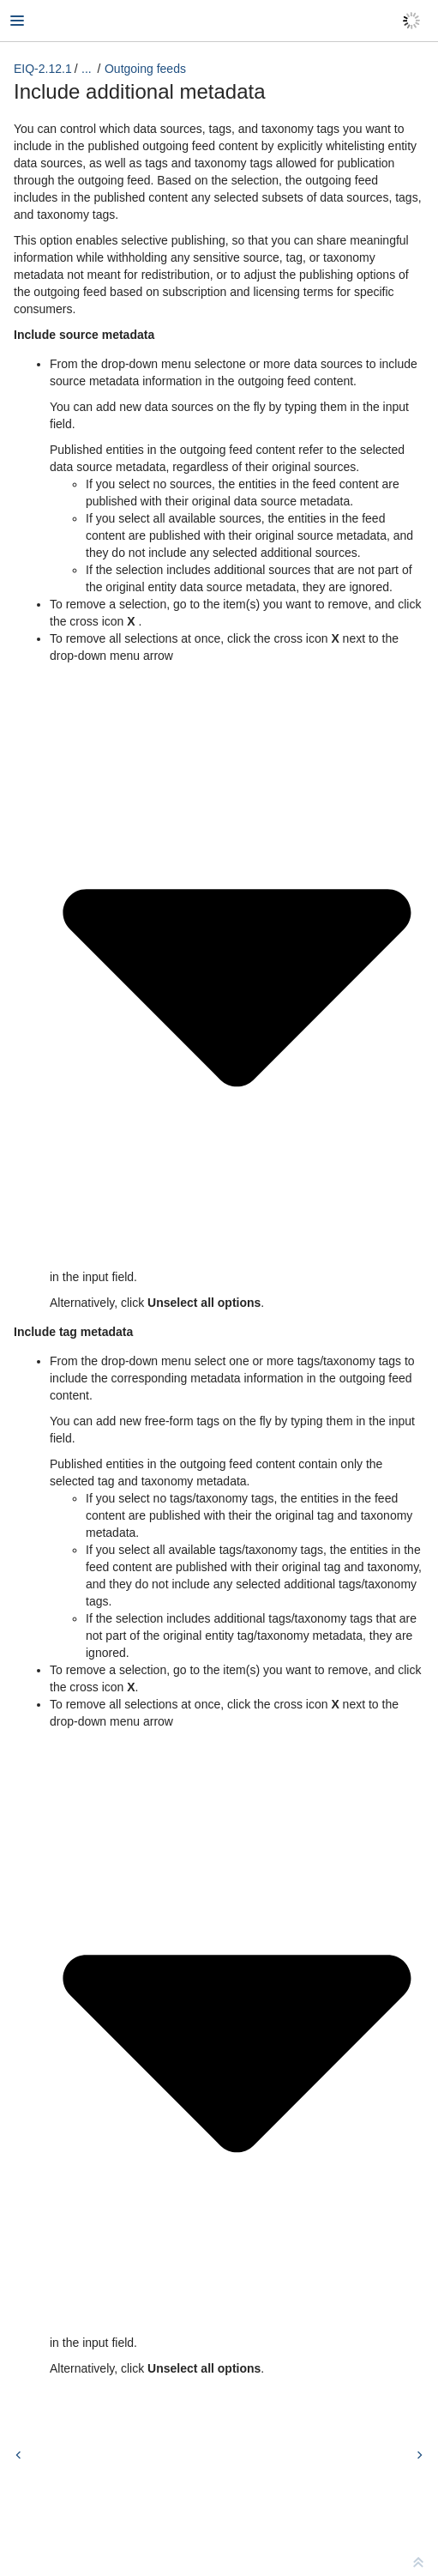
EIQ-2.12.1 (43, 69)
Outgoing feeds (145, 69)
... (86, 69)
